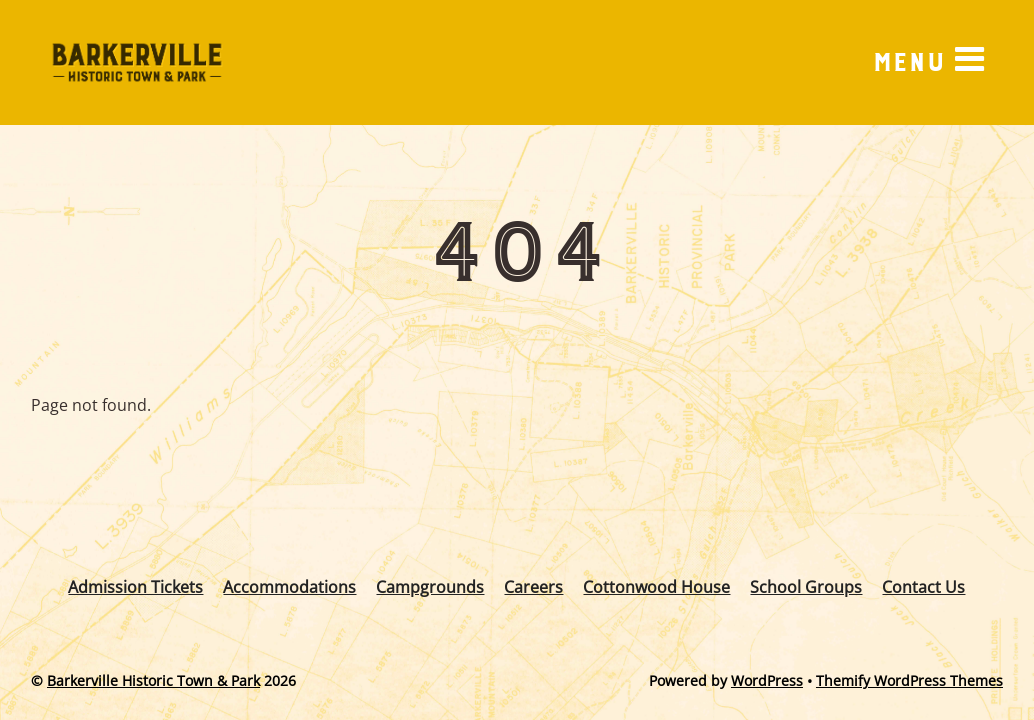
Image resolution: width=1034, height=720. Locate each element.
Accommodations (289, 587)
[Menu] (928, 62)
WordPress (767, 680)
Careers (533, 587)
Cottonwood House (656, 587)
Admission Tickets (135, 587)
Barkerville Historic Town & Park (153, 680)
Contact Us (923, 587)
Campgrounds (430, 587)
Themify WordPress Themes (909, 680)
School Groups (806, 587)
